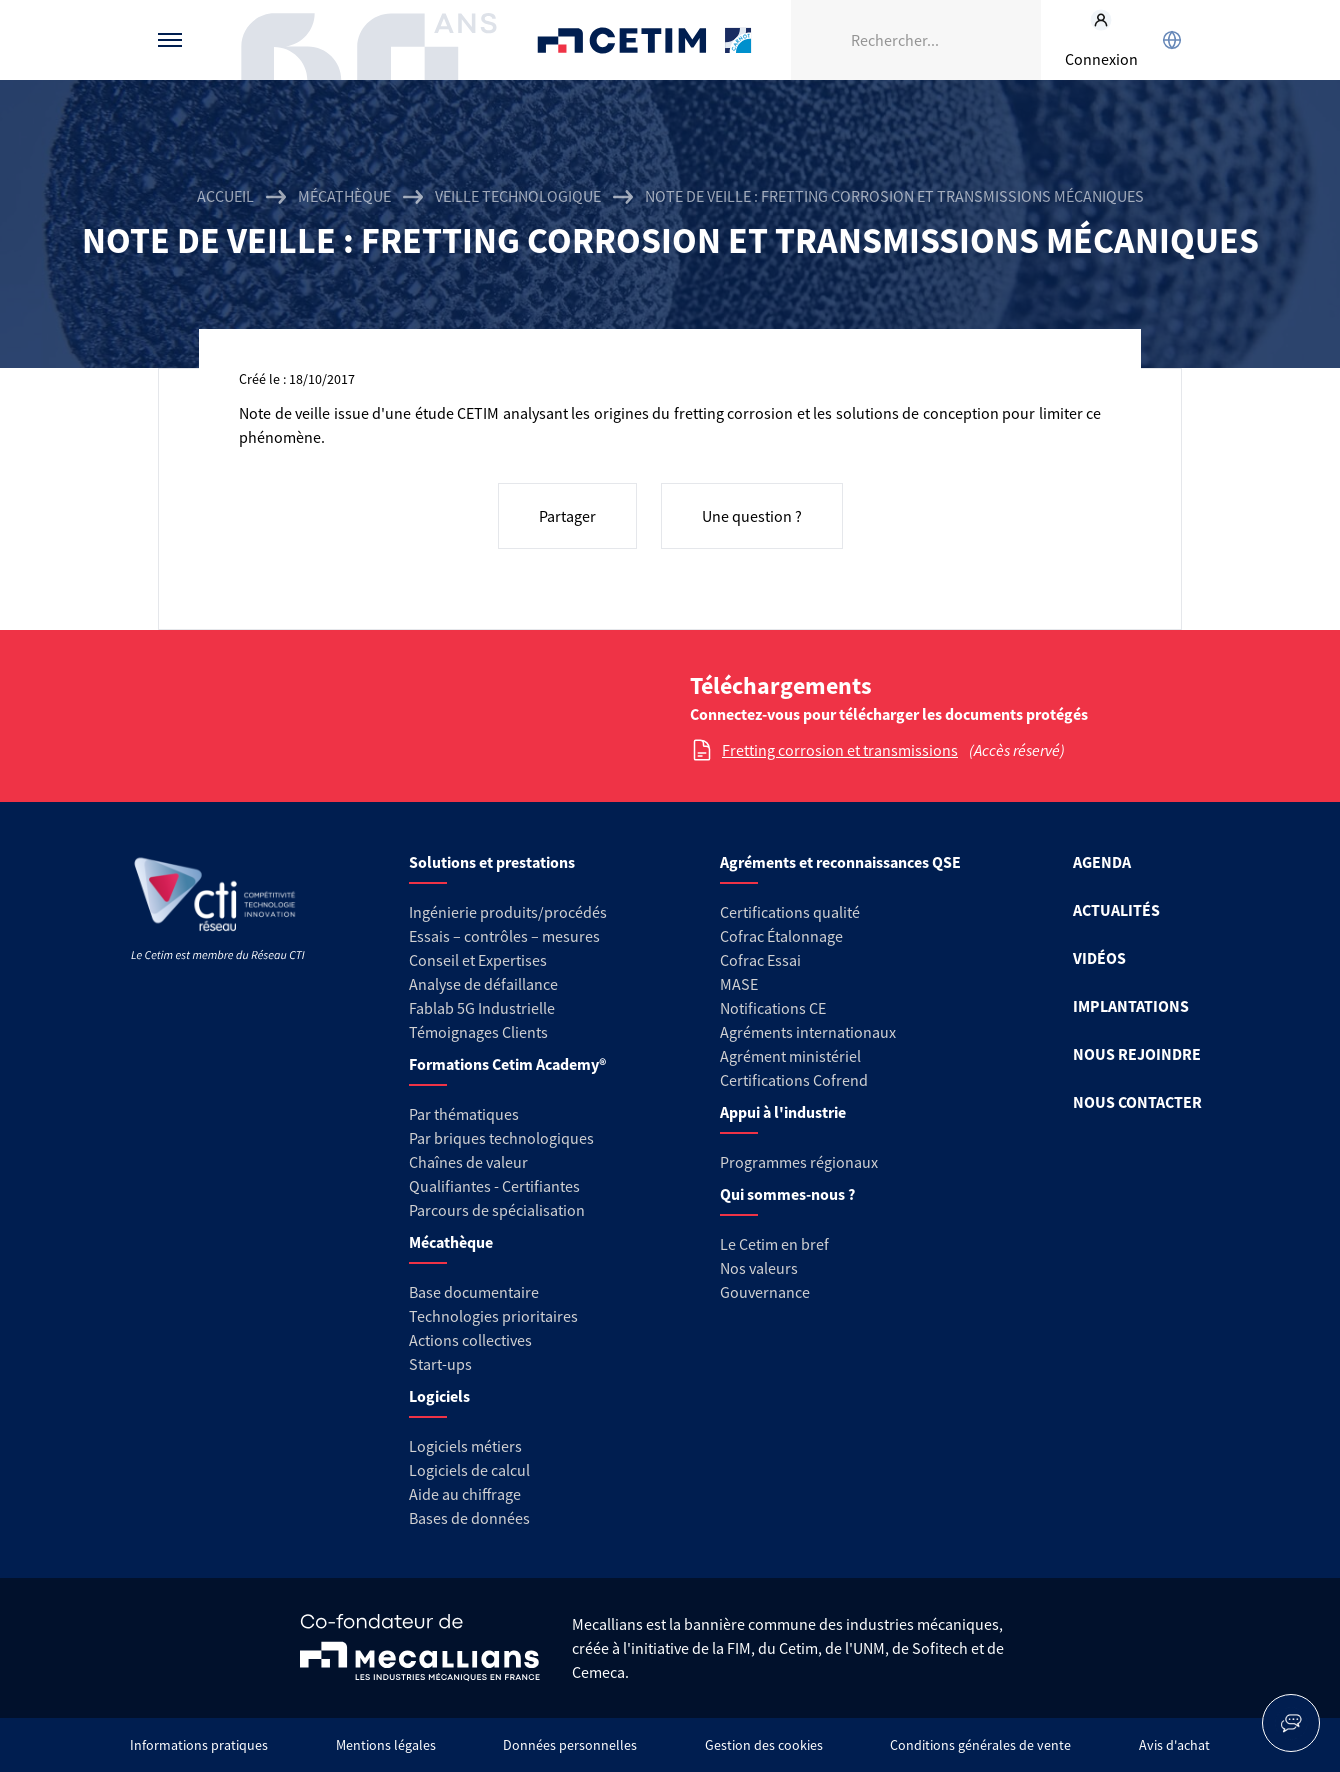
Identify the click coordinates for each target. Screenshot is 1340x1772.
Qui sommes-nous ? (787, 1194)
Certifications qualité (790, 912)
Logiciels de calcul (469, 1470)
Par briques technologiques (501, 1138)
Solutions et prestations (492, 862)
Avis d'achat (1174, 1745)
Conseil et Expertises (478, 960)
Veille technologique (518, 196)
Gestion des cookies (764, 1745)
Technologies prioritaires (493, 1316)
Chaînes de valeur (468, 1162)
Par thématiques (464, 1114)
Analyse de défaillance (483, 984)
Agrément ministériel (790, 1056)
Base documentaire (474, 1292)
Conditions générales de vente (980, 1745)
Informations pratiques (199, 1745)
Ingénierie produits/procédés (508, 912)
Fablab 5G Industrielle (482, 1008)
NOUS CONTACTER (1137, 1102)
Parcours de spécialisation (497, 1210)
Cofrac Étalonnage (781, 936)
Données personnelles (570, 1745)
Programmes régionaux (799, 1162)
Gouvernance (765, 1292)
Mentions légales (386, 1745)
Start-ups (440, 1364)
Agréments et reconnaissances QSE (840, 862)
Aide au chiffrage (465, 1494)
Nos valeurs (759, 1268)
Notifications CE (773, 1008)
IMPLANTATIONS (1131, 1006)
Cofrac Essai (760, 960)
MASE (739, 984)
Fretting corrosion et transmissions (840, 750)
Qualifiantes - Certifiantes (494, 1186)
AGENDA (1102, 862)
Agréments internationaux (808, 1032)
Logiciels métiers (465, 1446)
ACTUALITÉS (1116, 910)
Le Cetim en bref (774, 1244)
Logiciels (439, 1396)
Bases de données (469, 1518)
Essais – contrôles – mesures (504, 936)
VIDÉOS (1099, 958)
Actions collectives (470, 1340)
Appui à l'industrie (783, 1112)
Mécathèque (344, 196)
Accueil (225, 196)
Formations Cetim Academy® (507, 1064)
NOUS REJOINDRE (1137, 1054)
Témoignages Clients (478, 1032)
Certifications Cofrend (794, 1080)
